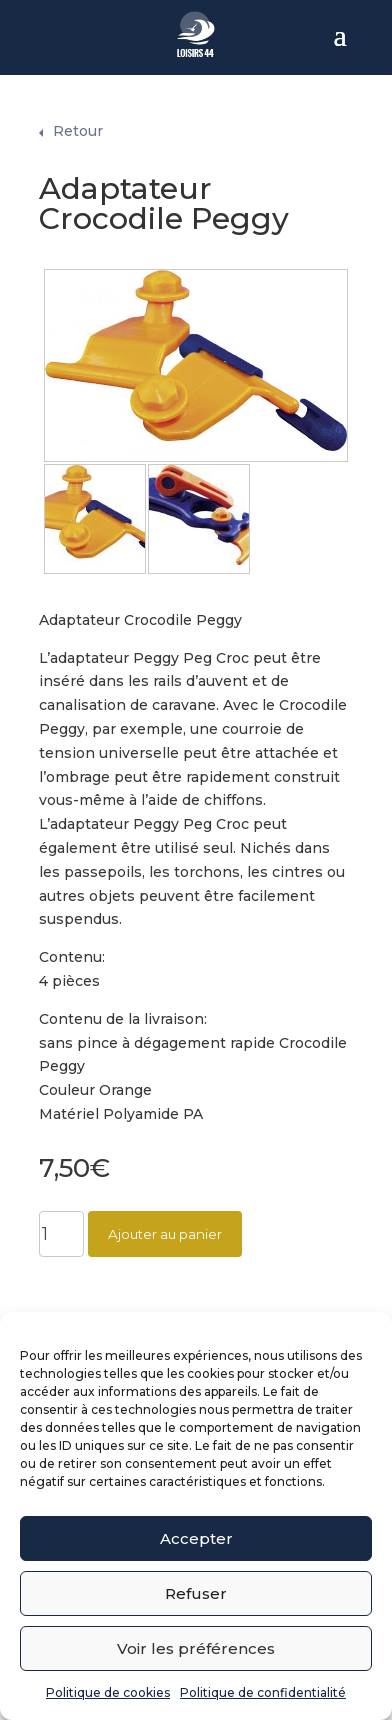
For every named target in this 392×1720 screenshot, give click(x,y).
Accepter (196, 1538)
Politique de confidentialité (263, 1692)
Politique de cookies (108, 1692)
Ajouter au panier (165, 1220)
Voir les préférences (196, 1648)
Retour (78, 117)
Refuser (196, 1593)
